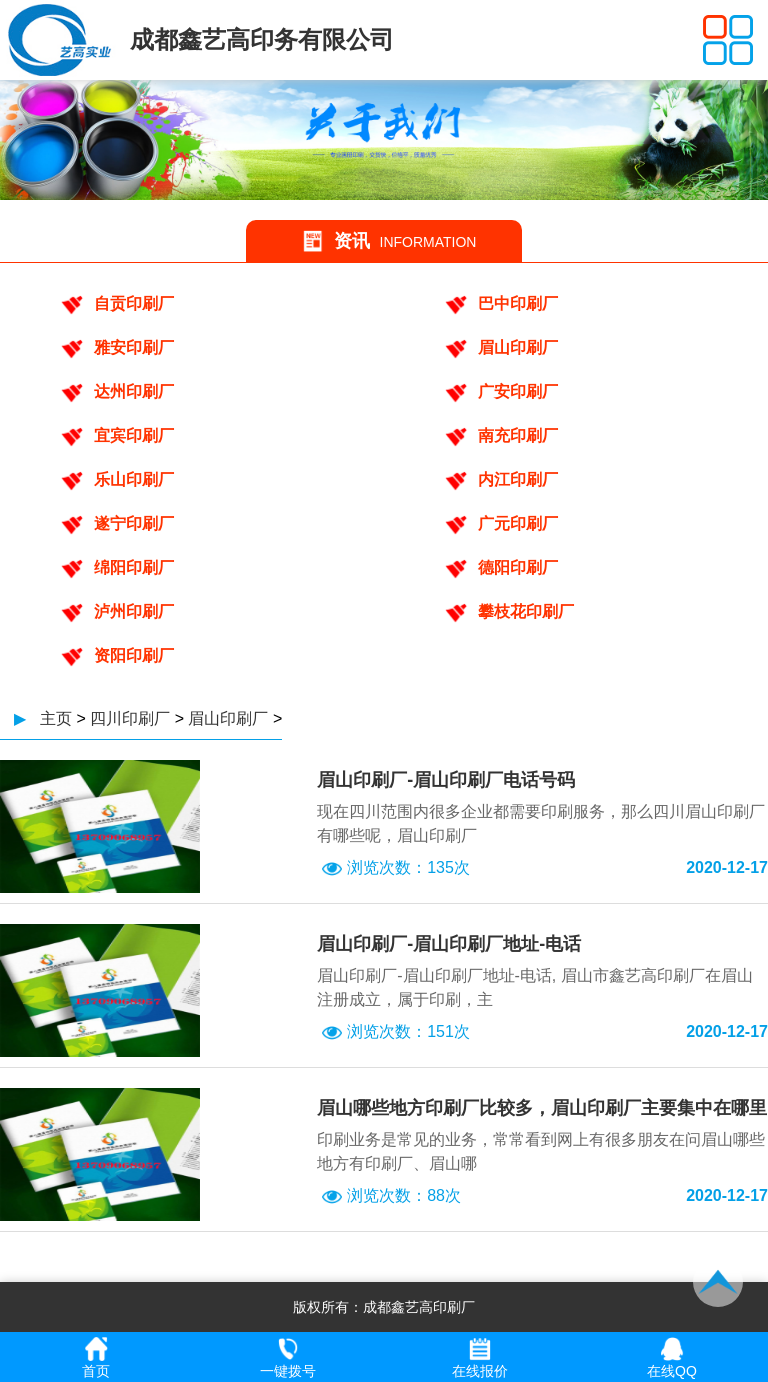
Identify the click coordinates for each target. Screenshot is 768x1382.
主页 (56, 718)
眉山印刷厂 (228, 718)
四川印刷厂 (130, 718)
